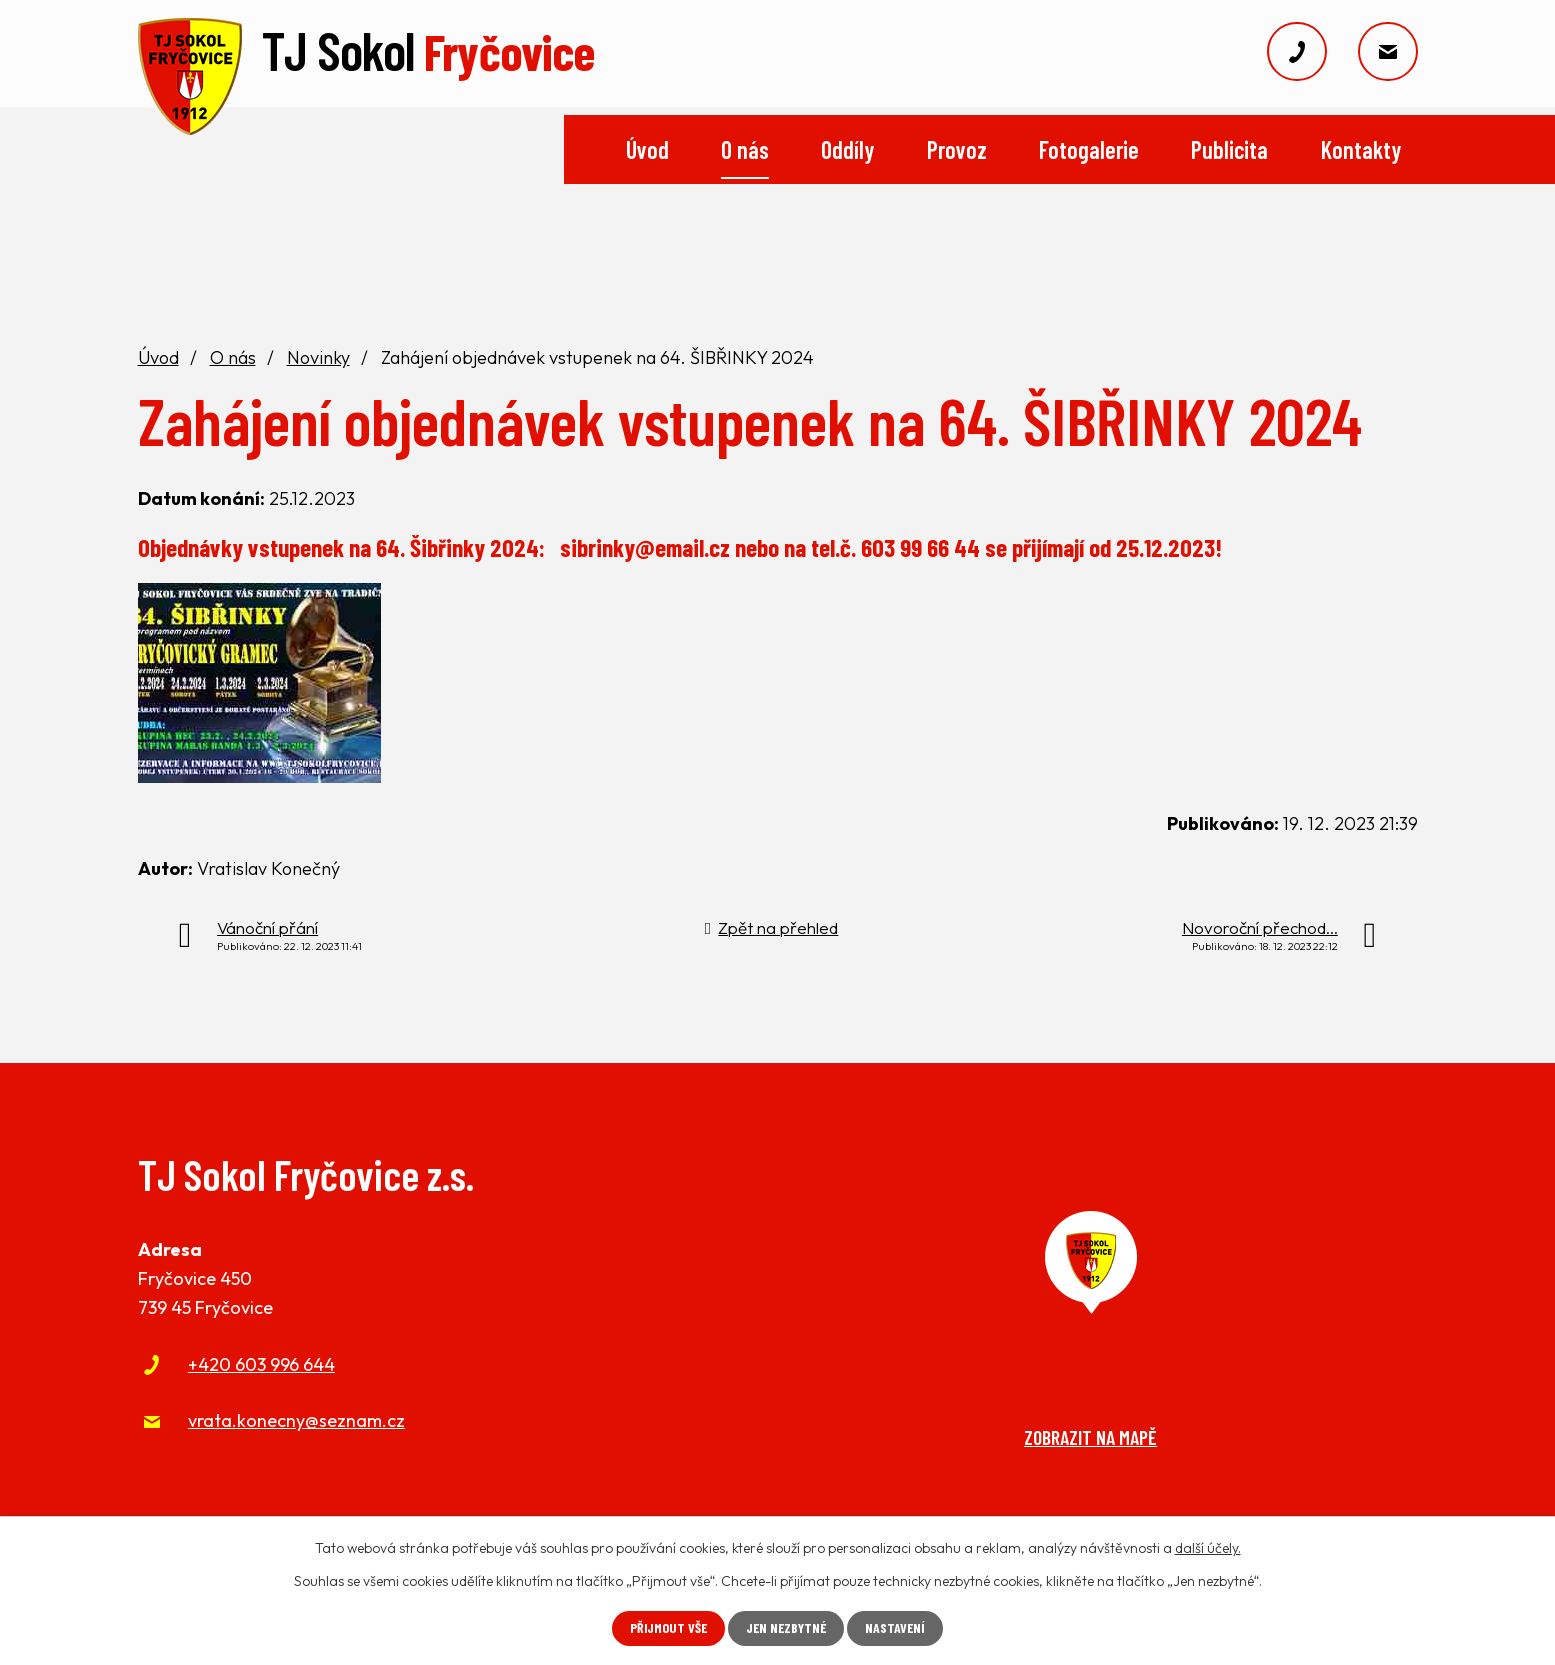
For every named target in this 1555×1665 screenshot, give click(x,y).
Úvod (647, 149)
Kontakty (1361, 149)
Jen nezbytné (787, 1628)
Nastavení (898, 1628)
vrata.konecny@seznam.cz (296, 1420)
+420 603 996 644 (261, 1364)
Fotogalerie (1089, 149)
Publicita (1229, 149)
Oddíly (847, 149)
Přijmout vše (666, 1628)
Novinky (318, 357)
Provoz (957, 149)
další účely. (1208, 1548)
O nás (745, 149)
